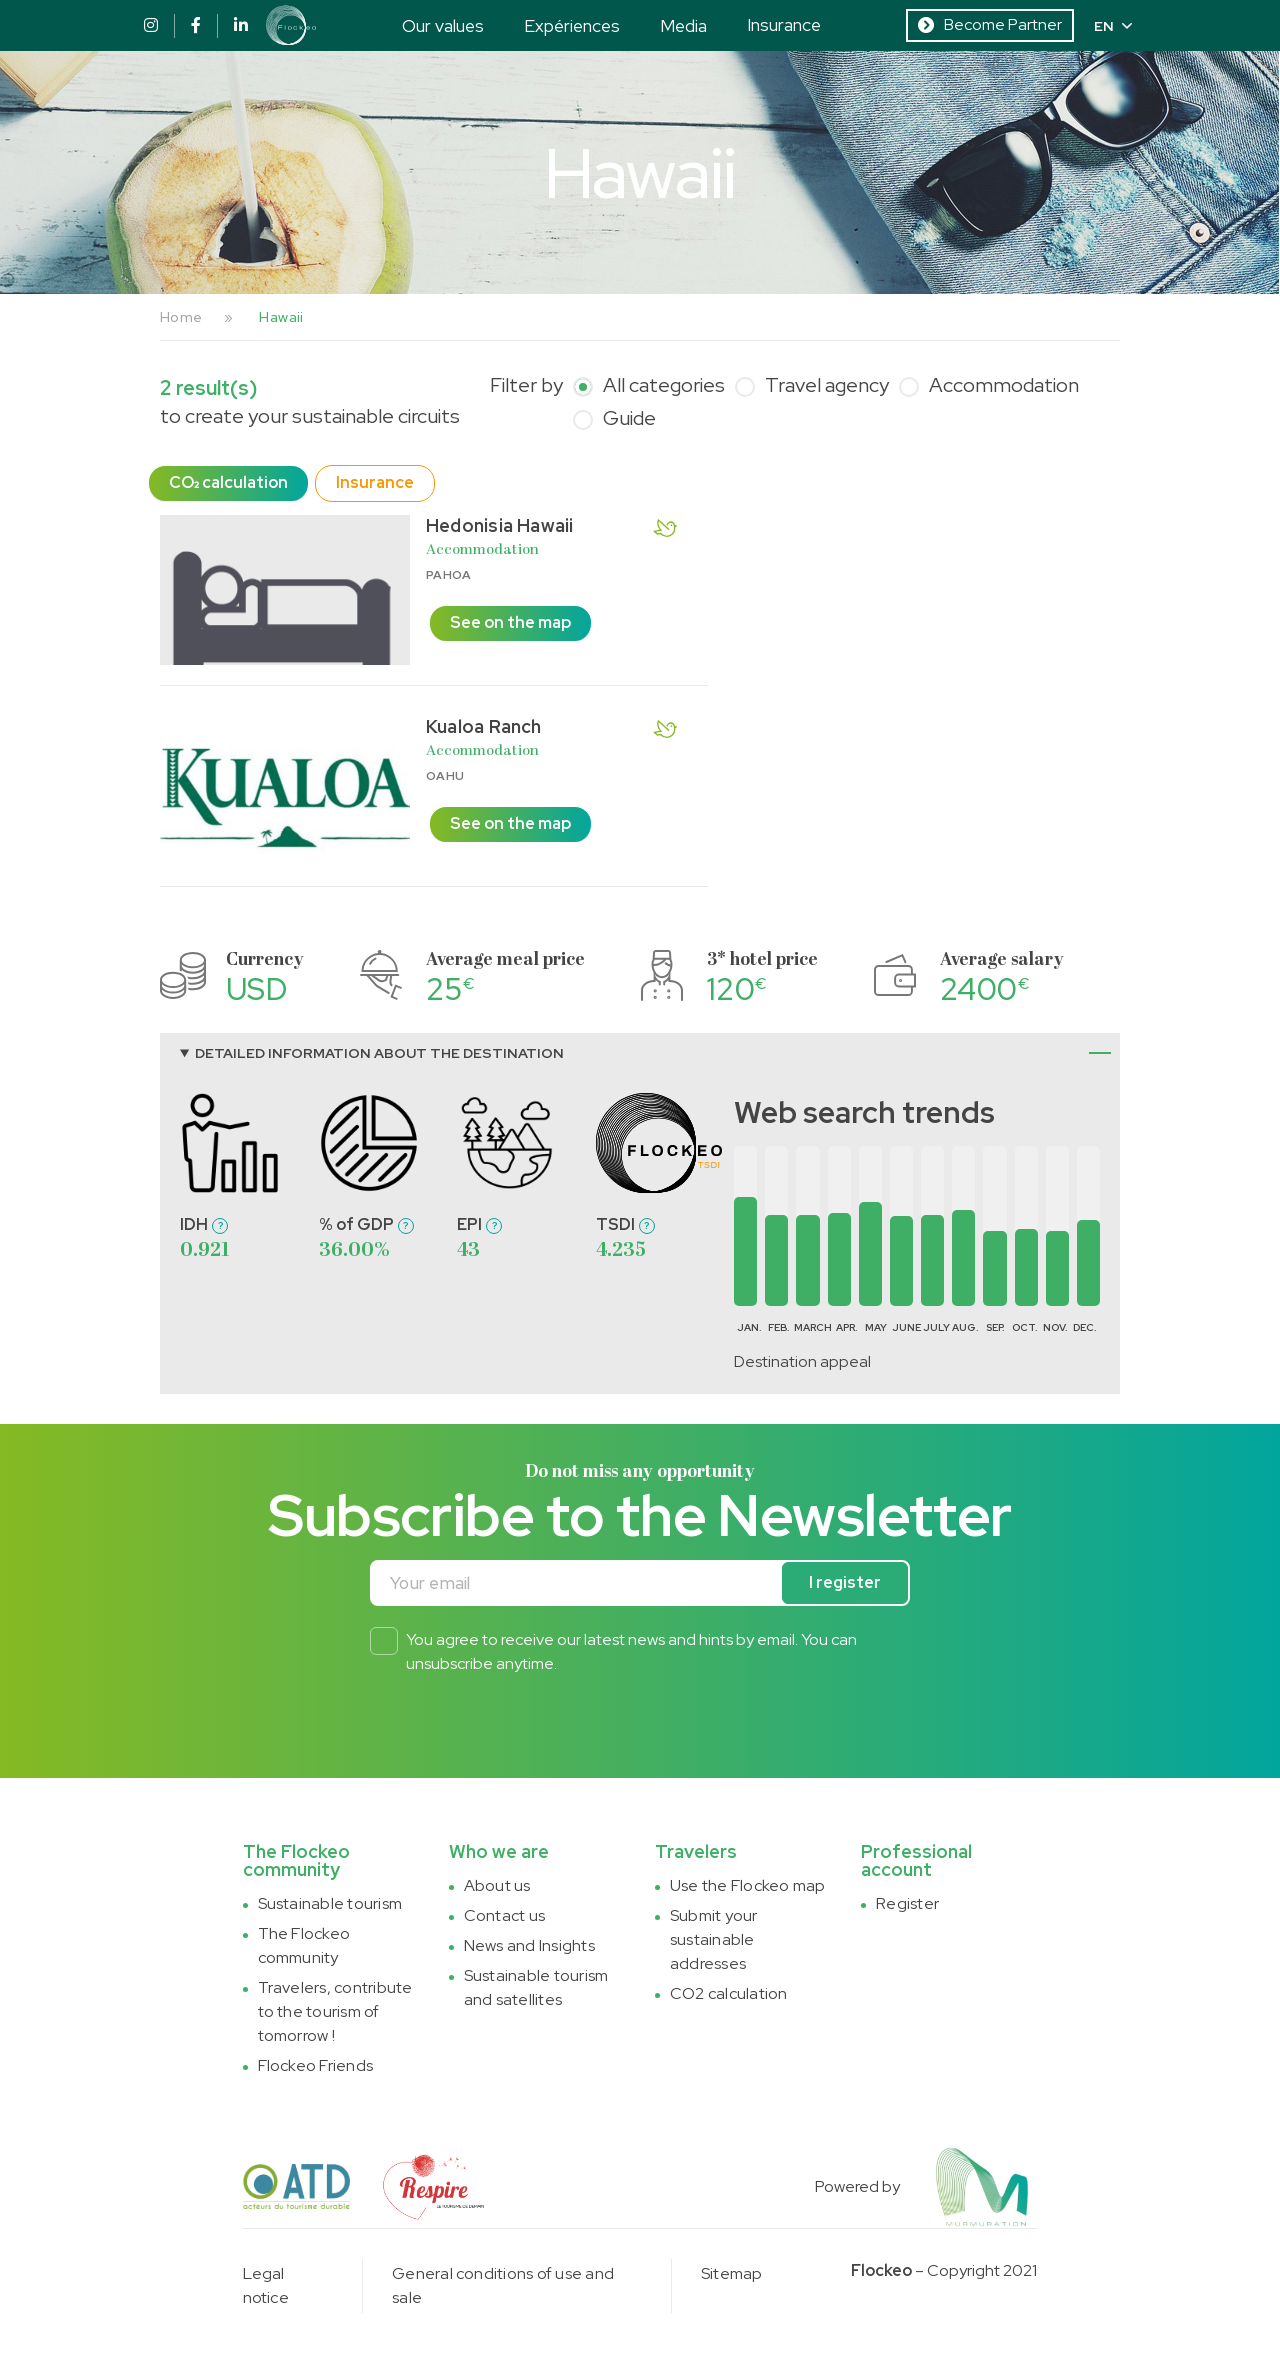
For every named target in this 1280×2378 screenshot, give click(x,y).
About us (497, 1885)
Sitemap (732, 2273)
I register (845, 1582)
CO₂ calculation (228, 482)
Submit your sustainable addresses (714, 1939)
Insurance (784, 24)
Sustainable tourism (330, 1903)
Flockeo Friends (316, 2065)
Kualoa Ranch (484, 726)
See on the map (510, 622)
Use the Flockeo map (748, 1885)
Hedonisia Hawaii (500, 525)
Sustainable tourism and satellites (536, 1987)
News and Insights (529, 1945)
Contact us (504, 1915)
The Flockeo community (304, 1945)
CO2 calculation (729, 1993)
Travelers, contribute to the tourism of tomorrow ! (335, 2011)
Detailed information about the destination (379, 1053)
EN (1113, 26)
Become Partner (990, 24)
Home (181, 317)
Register (907, 1903)
